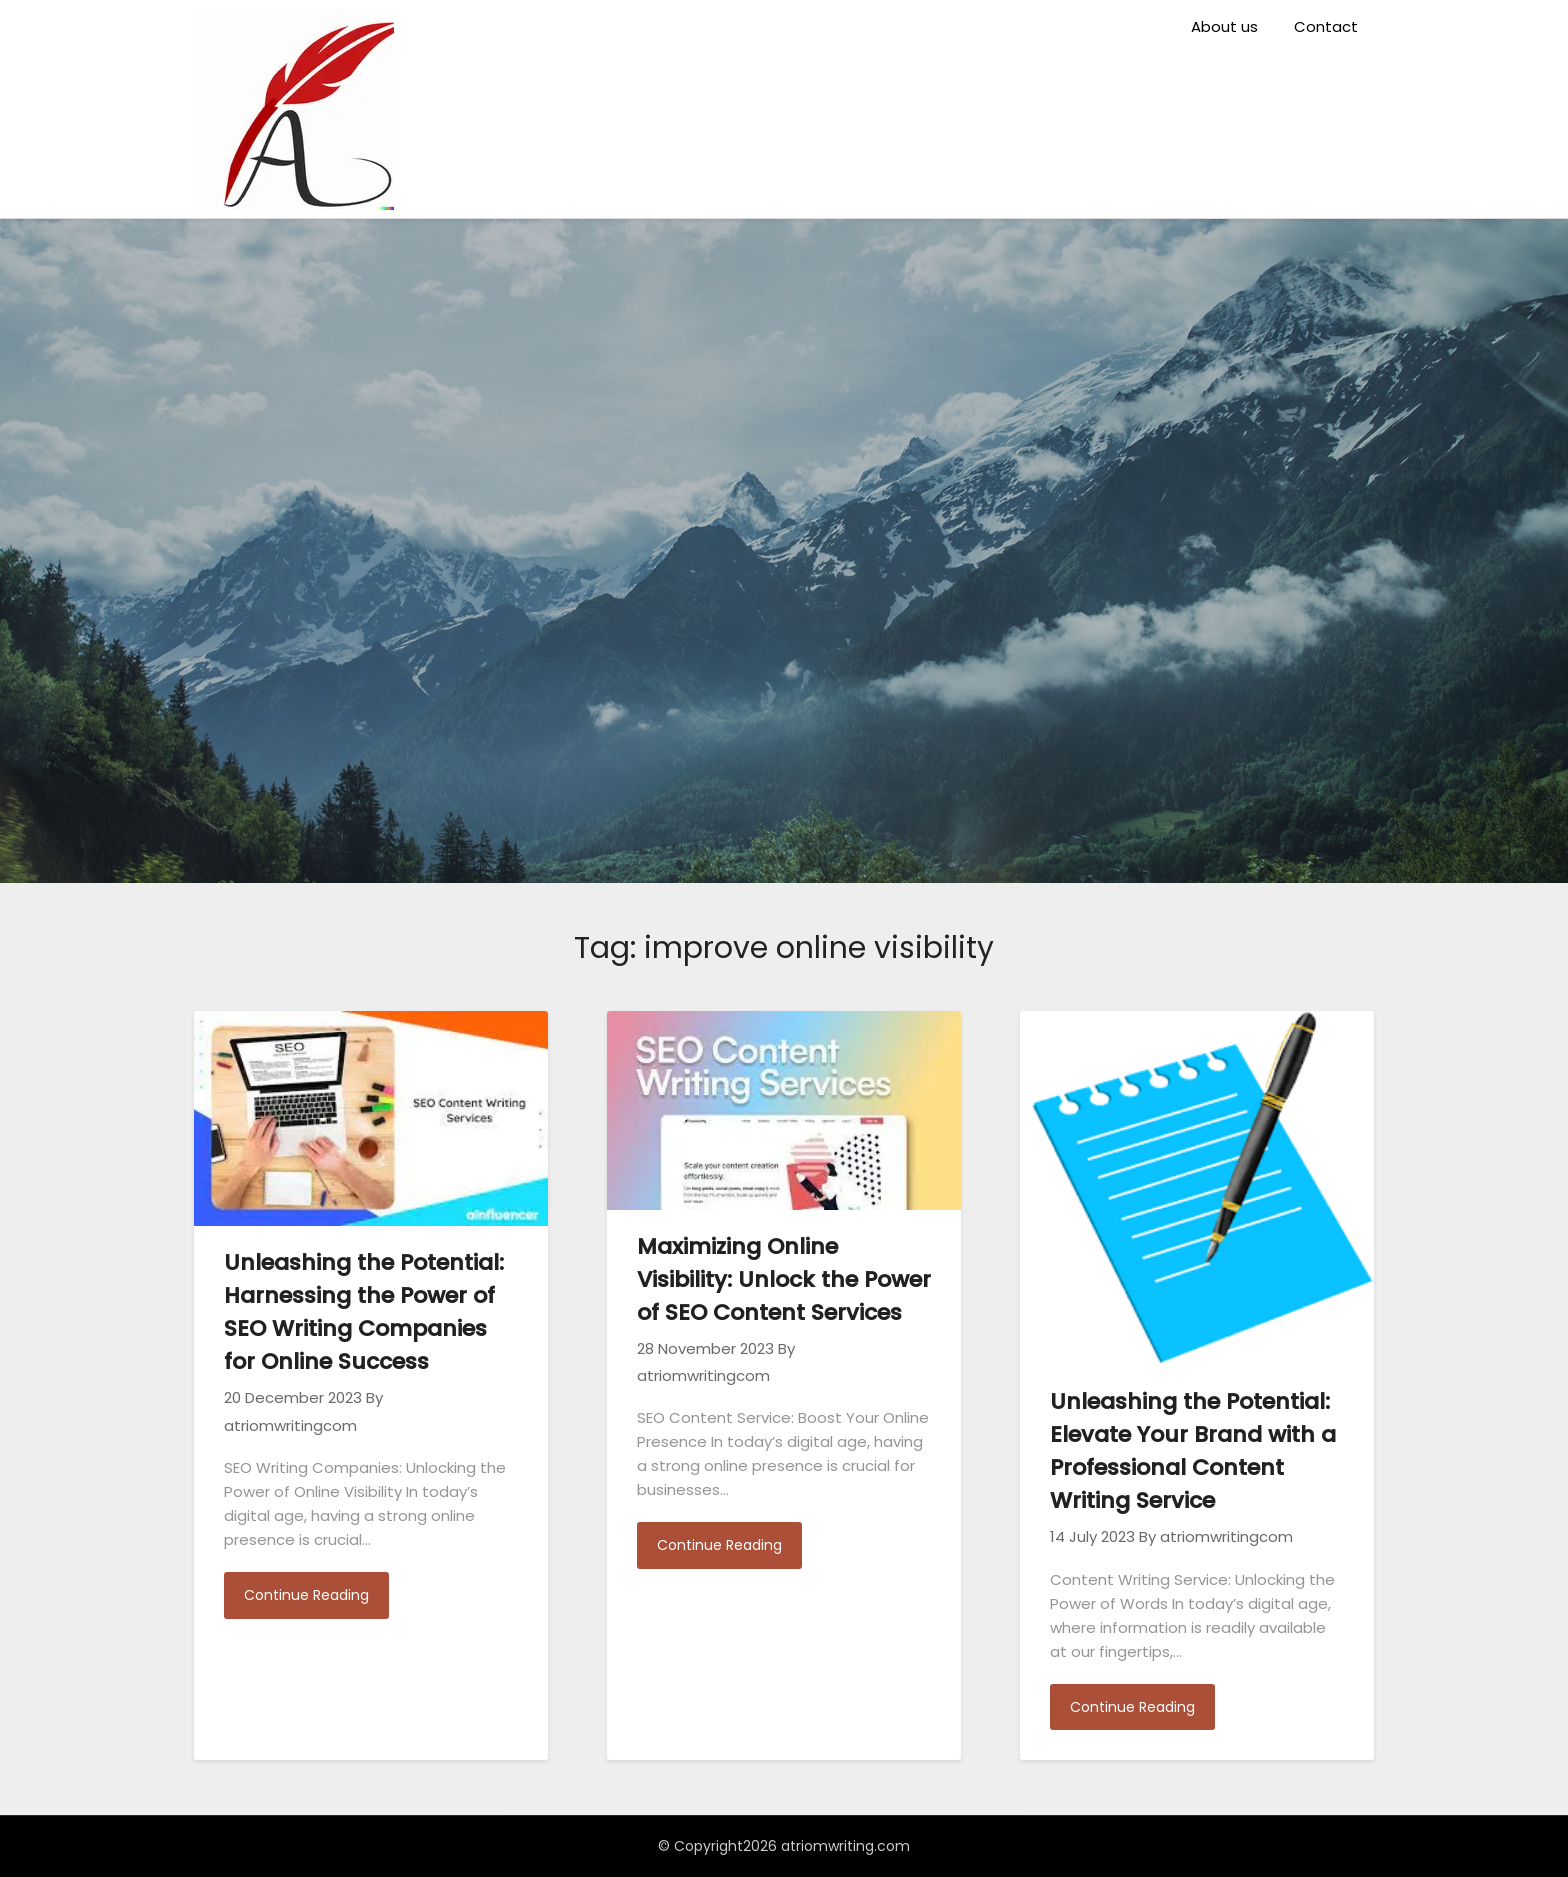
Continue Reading (306, 1595)
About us (1224, 26)
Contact (1326, 26)
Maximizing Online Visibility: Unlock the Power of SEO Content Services (784, 1279)
